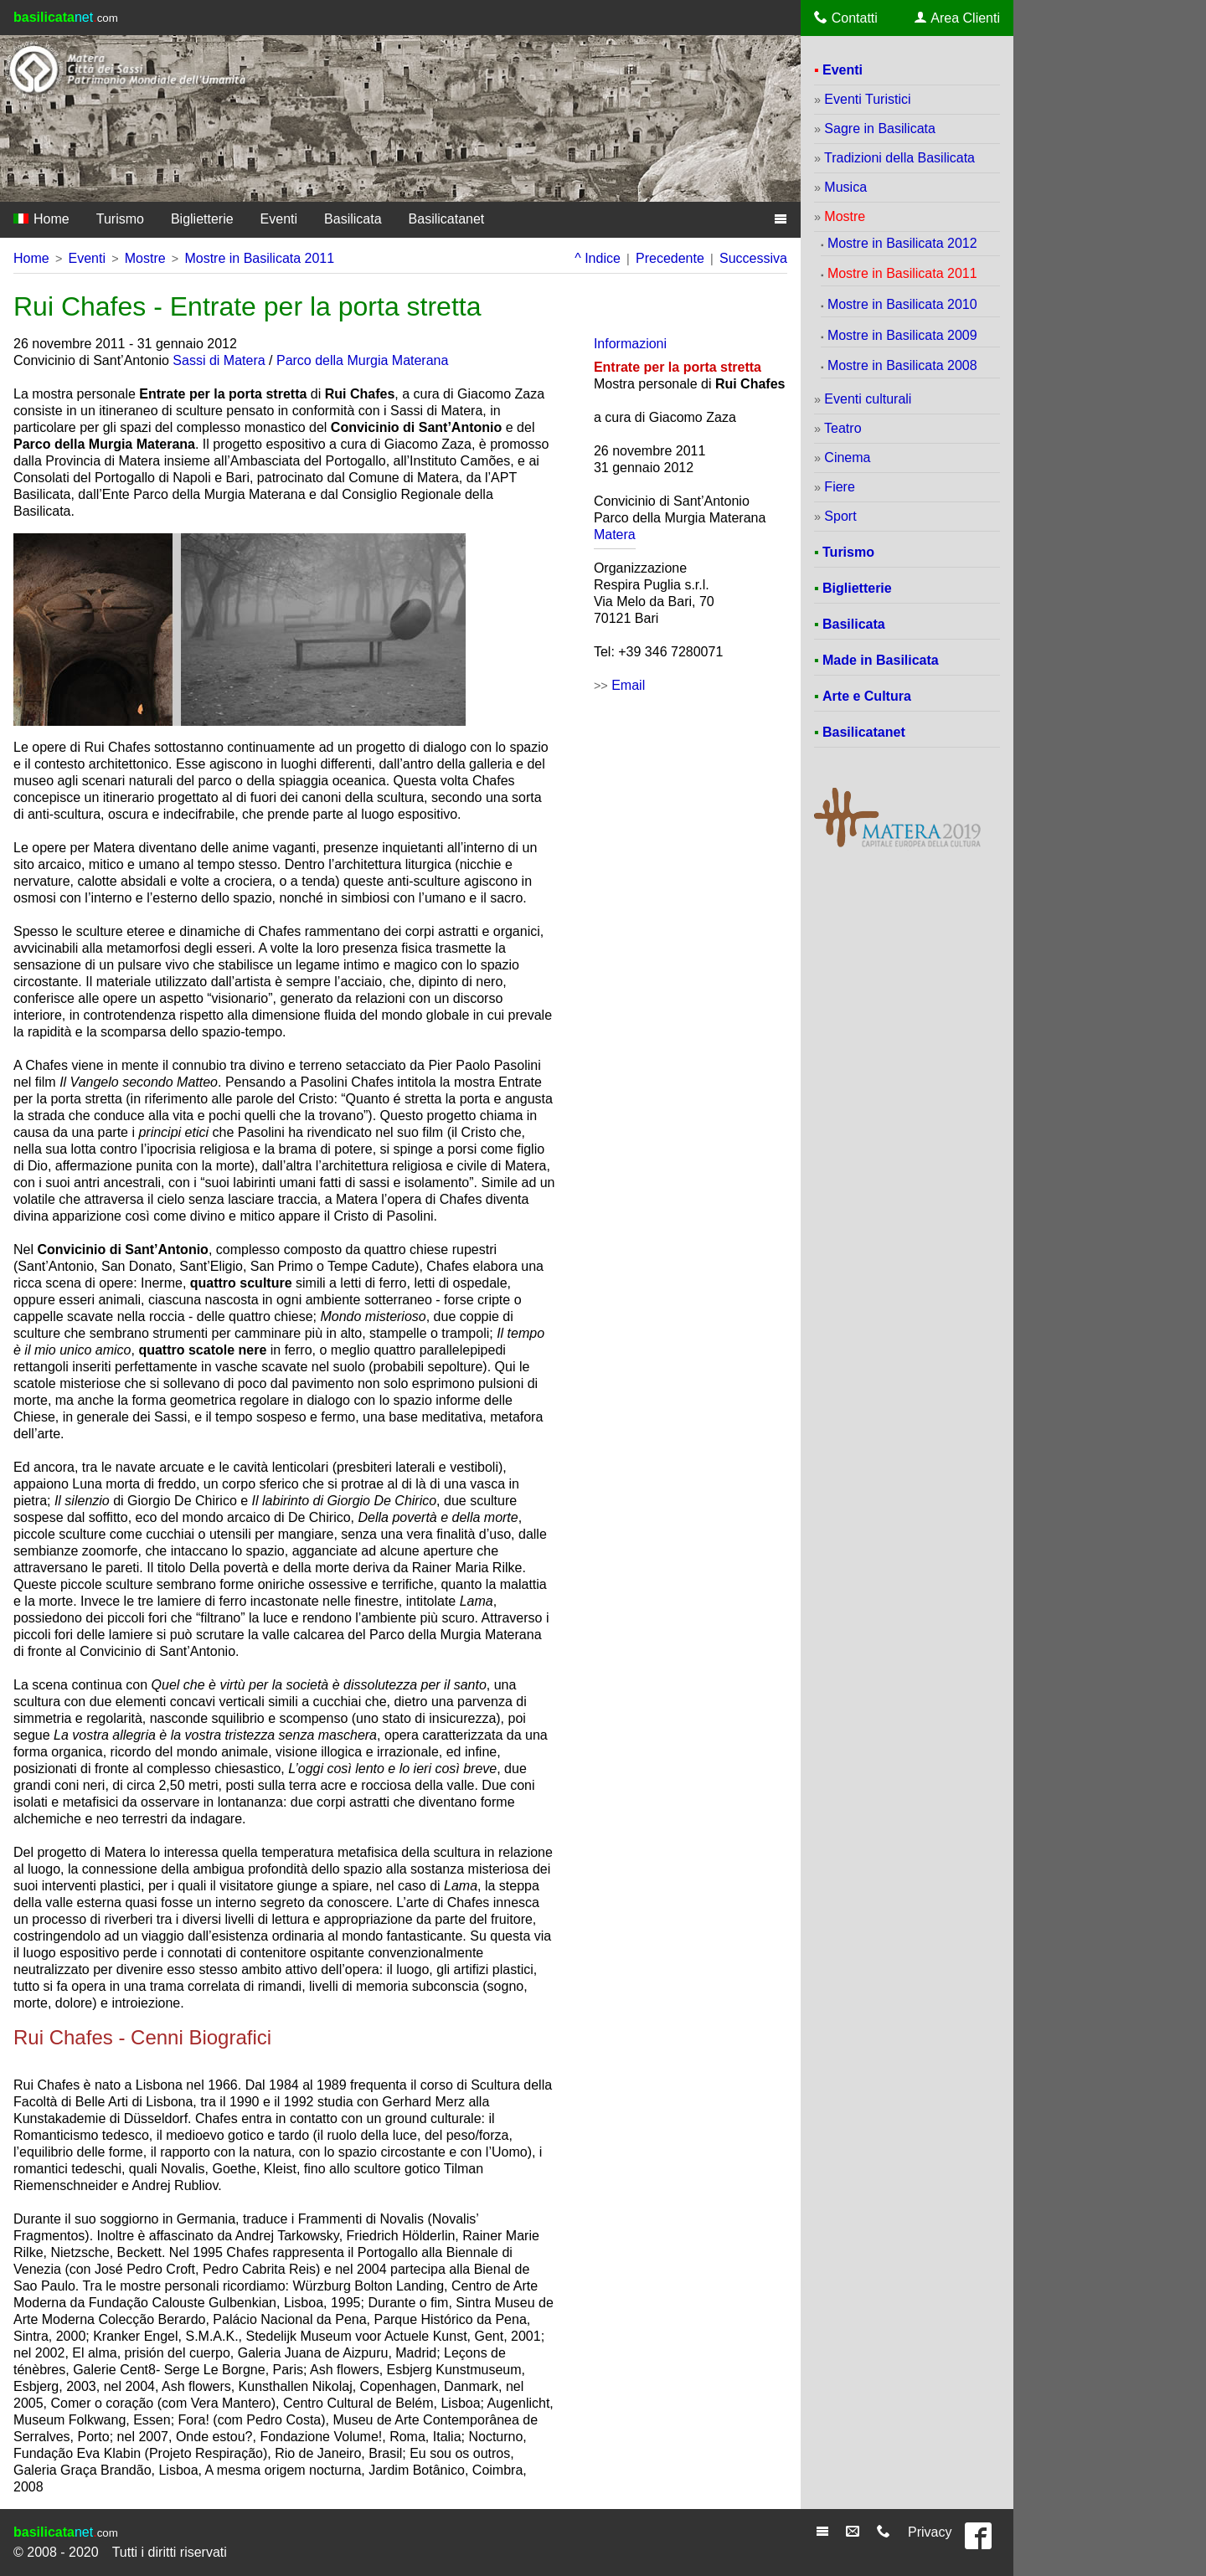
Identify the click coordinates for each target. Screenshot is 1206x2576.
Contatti (846, 17)
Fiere (839, 487)
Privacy (929, 2532)
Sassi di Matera (219, 360)
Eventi (278, 219)
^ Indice (598, 258)
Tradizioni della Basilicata (899, 158)
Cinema (847, 457)
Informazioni (630, 344)
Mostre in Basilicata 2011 (259, 258)
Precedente (670, 258)
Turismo (120, 219)
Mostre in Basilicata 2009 (902, 335)
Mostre (145, 258)
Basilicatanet (447, 219)
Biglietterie (202, 219)
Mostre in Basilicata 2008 (902, 365)
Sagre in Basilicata (879, 128)
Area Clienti (957, 17)
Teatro (842, 428)
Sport (840, 516)
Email (628, 685)
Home (41, 219)
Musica (845, 187)
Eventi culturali (867, 399)
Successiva (753, 258)
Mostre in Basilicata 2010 (902, 304)
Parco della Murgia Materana (362, 360)
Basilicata (352, 219)
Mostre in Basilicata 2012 (902, 243)
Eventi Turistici (867, 99)
